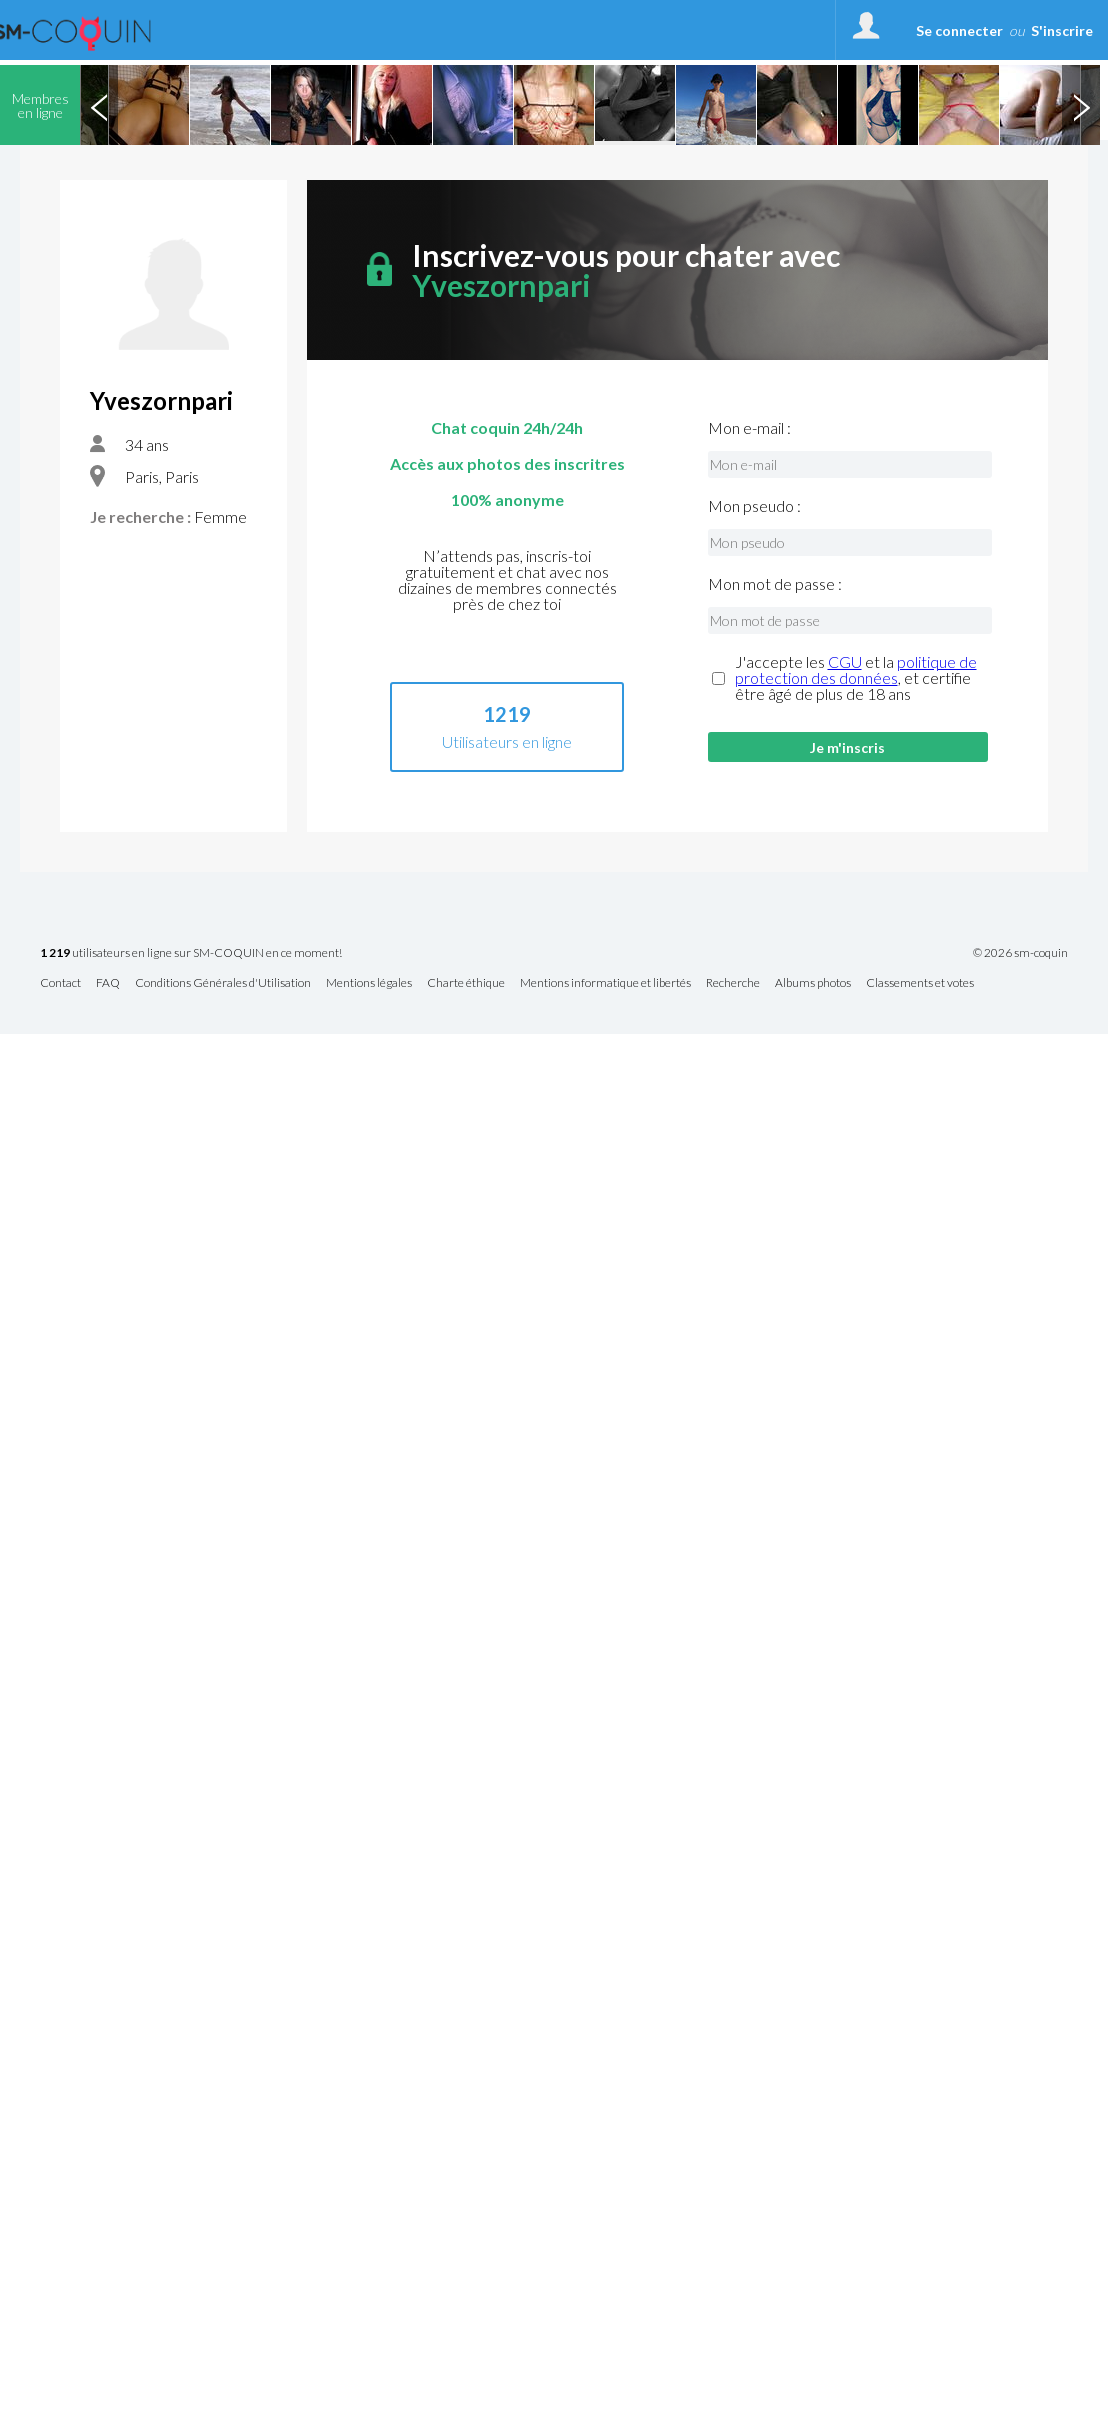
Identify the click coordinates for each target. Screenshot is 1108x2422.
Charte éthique (466, 983)
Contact (60, 983)
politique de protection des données (856, 669)
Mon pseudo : (754, 506)
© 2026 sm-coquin (1020, 953)
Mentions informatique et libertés (605, 983)
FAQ (108, 983)
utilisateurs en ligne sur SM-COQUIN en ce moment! (191, 953)
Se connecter (959, 30)
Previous (99, 105)
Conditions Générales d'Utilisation (223, 983)
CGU (845, 661)
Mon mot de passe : (775, 584)
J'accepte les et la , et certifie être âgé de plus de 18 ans (856, 678)
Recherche (733, 983)
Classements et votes (920, 983)
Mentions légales (369, 983)
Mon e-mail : (749, 428)
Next (1081, 105)
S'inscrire (1062, 30)
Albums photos (813, 983)
